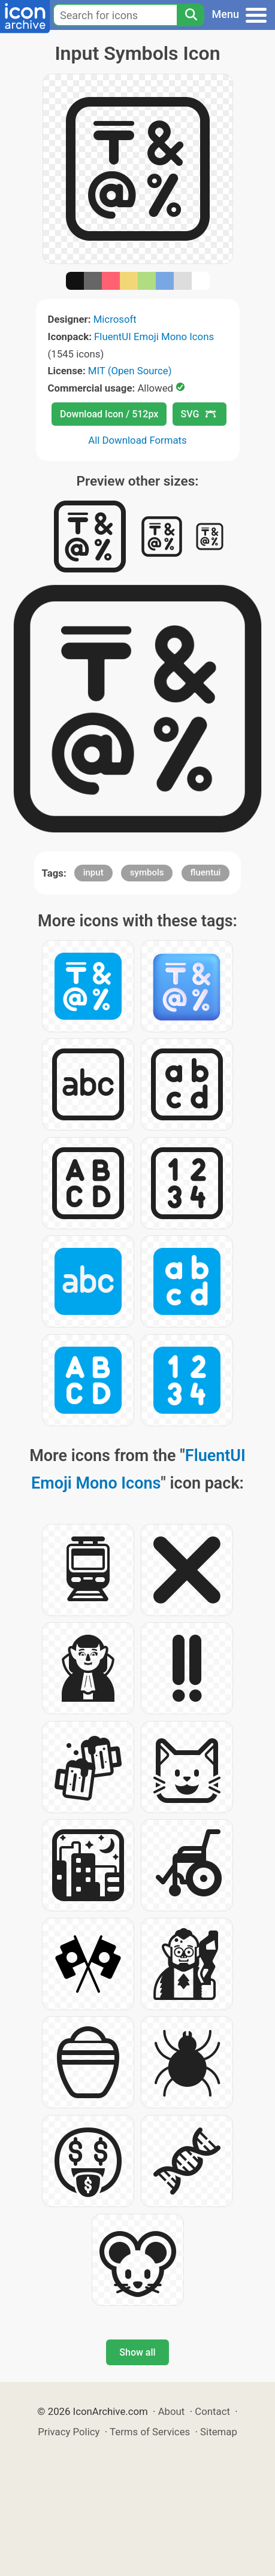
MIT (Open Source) (130, 371)
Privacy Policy (68, 2432)
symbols (147, 872)
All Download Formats (137, 440)
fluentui (206, 872)
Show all (137, 2352)
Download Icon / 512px (109, 414)
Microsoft (115, 319)
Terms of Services (150, 2432)
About (171, 2411)
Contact (212, 2411)
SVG (198, 414)
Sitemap (218, 2432)
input (93, 872)
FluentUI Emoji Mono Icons (154, 337)
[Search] (190, 15)
